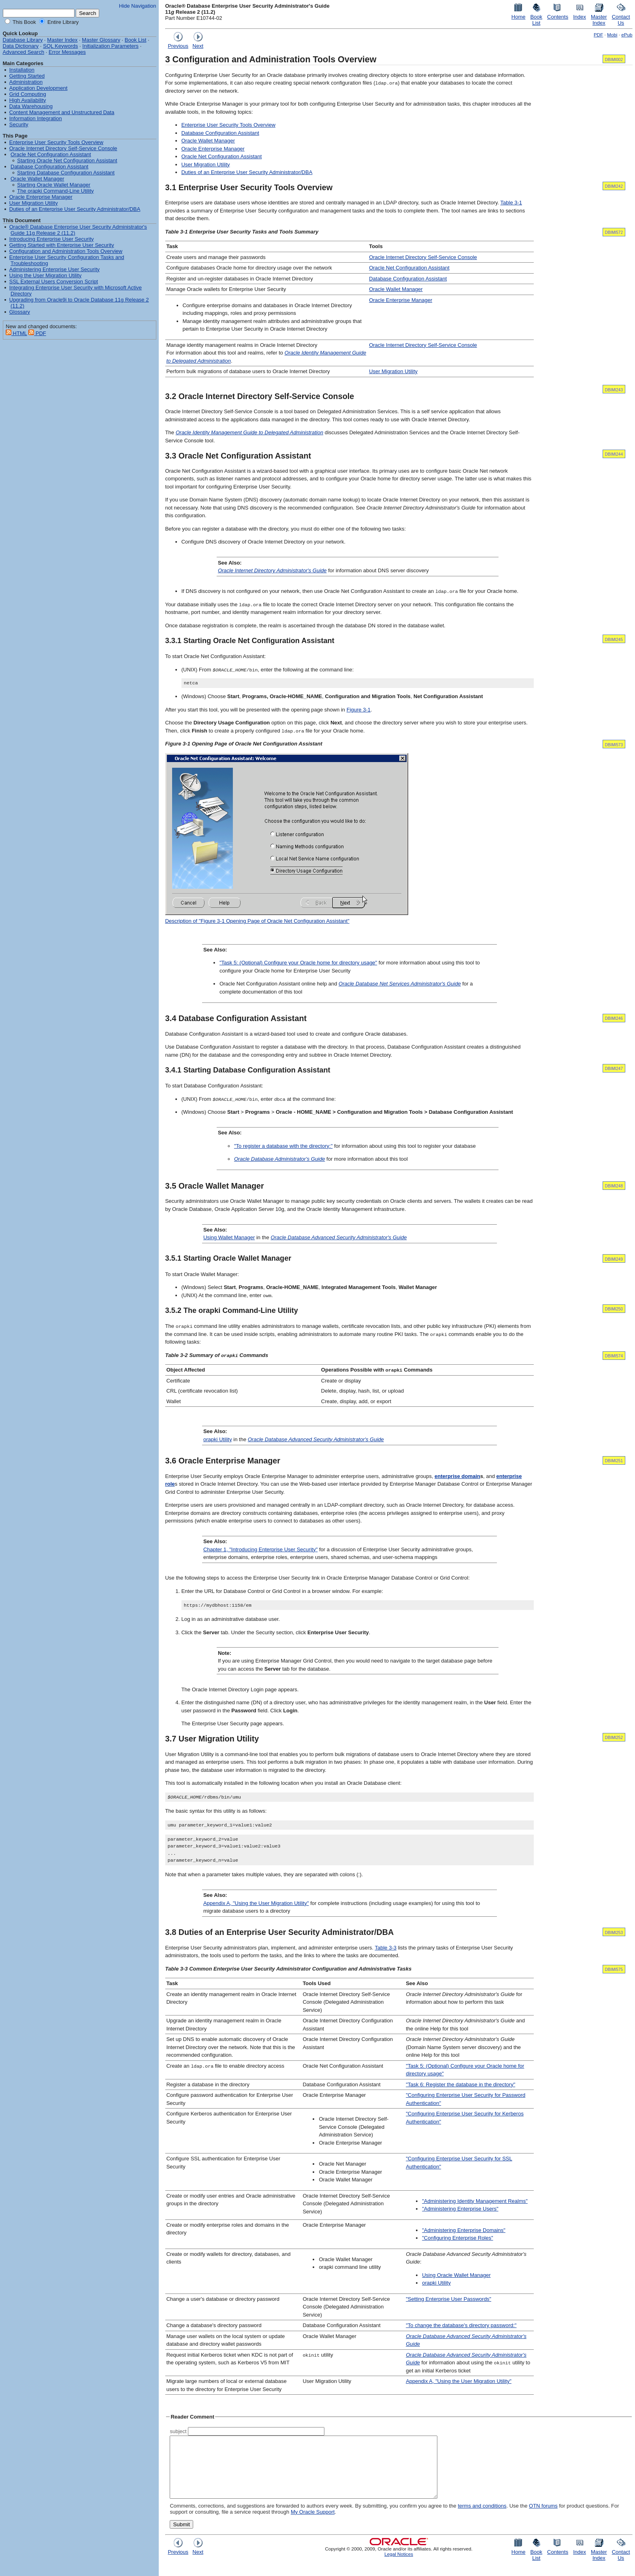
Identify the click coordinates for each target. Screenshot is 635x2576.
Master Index (62, 40)
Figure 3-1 (359, 710)
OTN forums (543, 2518)
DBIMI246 (614, 1019)
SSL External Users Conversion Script (53, 281)
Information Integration (35, 118)
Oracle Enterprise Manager (213, 149)
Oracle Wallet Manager (208, 141)
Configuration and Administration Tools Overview (65, 251)
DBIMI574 (614, 1356)
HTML (16, 333)
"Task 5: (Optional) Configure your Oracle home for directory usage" (298, 963)
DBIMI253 (614, 1932)
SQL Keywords (60, 46)
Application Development (38, 88)
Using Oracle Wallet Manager (456, 2275)
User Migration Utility (205, 164)
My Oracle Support (313, 2524)
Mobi (612, 34)
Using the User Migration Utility (45, 275)
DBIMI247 (614, 1068)
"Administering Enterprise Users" (460, 2209)
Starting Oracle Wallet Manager (53, 185)
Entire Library (62, 22)
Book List (135, 40)
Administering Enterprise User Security (54, 269)
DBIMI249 (614, 1259)
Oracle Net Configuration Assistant (221, 156)
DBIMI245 (614, 639)
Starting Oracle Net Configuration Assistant (67, 160)
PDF (598, 34)
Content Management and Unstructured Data (61, 112)
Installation (21, 70)
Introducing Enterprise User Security (51, 239)
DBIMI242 (614, 186)
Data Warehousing (31, 106)
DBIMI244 (614, 454)
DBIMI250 (614, 1309)
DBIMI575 (614, 1969)
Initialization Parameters (110, 46)
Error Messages (67, 52)
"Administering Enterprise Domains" (463, 2230)
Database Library (23, 40)
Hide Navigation (137, 6)
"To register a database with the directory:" (283, 1146)
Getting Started (27, 76)
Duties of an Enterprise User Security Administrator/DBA (247, 172)
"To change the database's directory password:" (461, 2326)
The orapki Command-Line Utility (55, 191)
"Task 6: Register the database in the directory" (460, 2084)
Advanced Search (24, 52)
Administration (26, 82)
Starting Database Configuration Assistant (66, 173)
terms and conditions (482, 2518)
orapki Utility (217, 1439)
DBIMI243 (614, 390)
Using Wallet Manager (229, 1237)
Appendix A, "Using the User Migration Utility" (256, 1903)
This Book (23, 22)
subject (178, 2431)
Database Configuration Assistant (220, 133)
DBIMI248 (614, 1186)
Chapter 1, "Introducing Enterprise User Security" (260, 1549)
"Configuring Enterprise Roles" (457, 2238)
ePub (626, 34)
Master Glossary (101, 40)
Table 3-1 (511, 203)
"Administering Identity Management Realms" (475, 2201)
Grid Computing (27, 94)
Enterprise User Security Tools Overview (228, 125)
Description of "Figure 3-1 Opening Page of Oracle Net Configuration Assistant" (257, 921)
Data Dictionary (21, 46)
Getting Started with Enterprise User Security (61, 245)
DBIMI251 (614, 1461)
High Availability (27, 100)
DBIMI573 (614, 745)
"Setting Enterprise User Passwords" (448, 2299)
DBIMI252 (614, 1737)
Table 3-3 (385, 1948)
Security (18, 124)
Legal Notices (398, 2566)
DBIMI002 (614, 59)
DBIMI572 (614, 232)
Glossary (19, 312)
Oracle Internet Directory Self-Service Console (423, 257)
